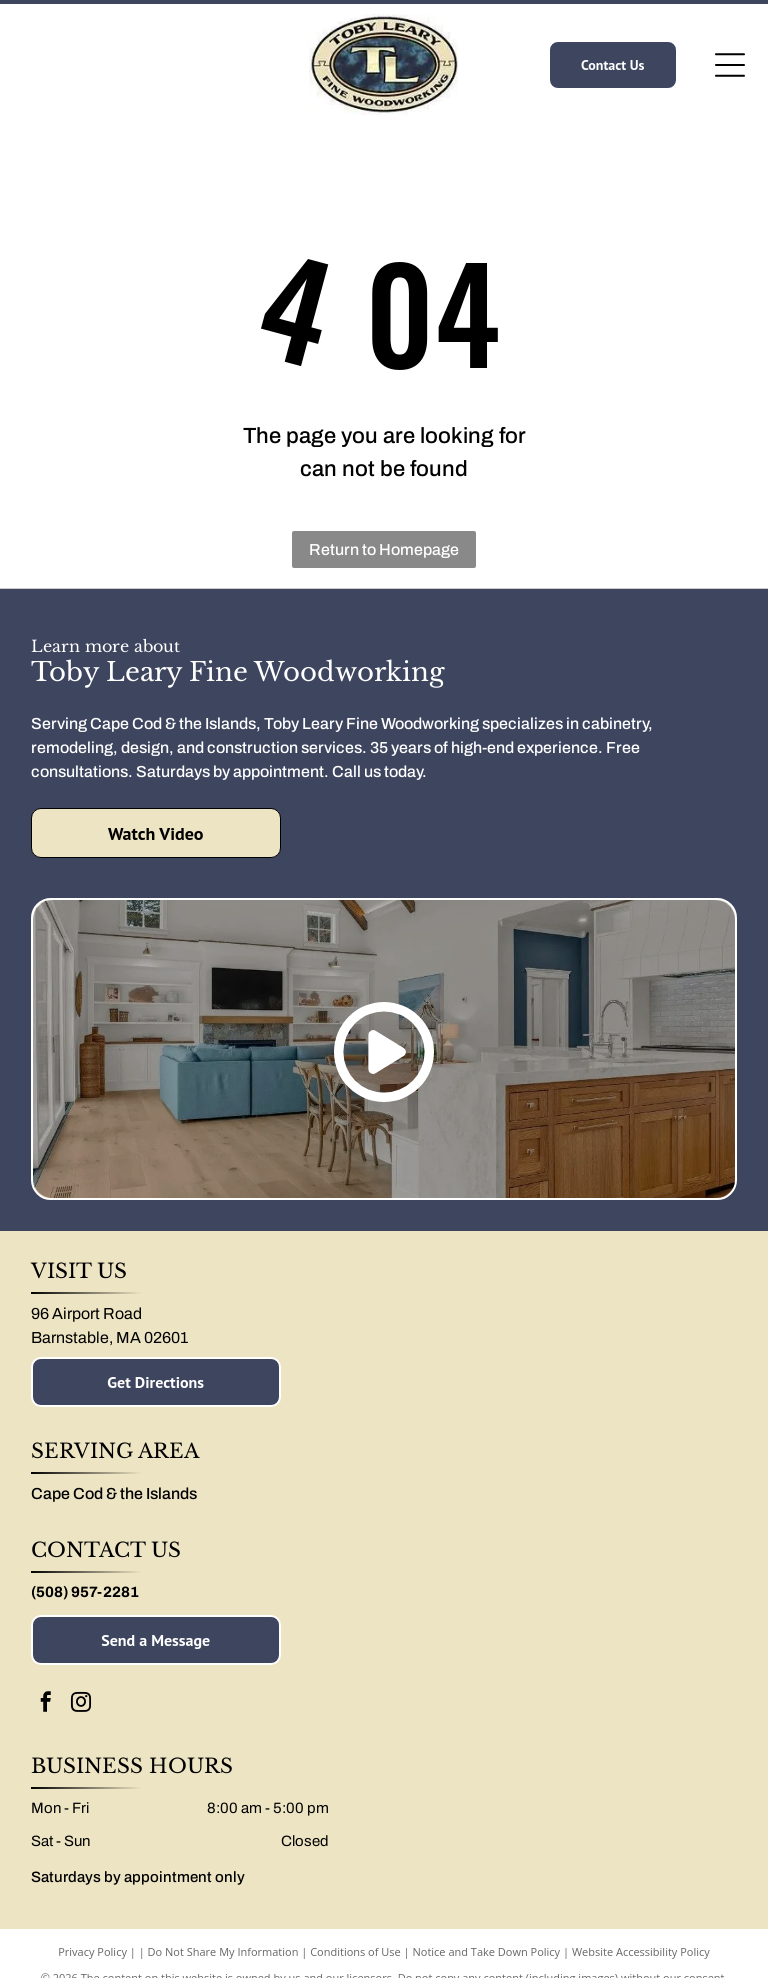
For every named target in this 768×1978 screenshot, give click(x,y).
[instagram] (81, 1704)
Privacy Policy (92, 1951)
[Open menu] (730, 65)
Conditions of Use (355, 1951)
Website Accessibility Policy (641, 1951)
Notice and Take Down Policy (487, 1951)
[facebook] (46, 1704)
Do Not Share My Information (223, 1951)
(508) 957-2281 (85, 1592)
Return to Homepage (384, 549)
